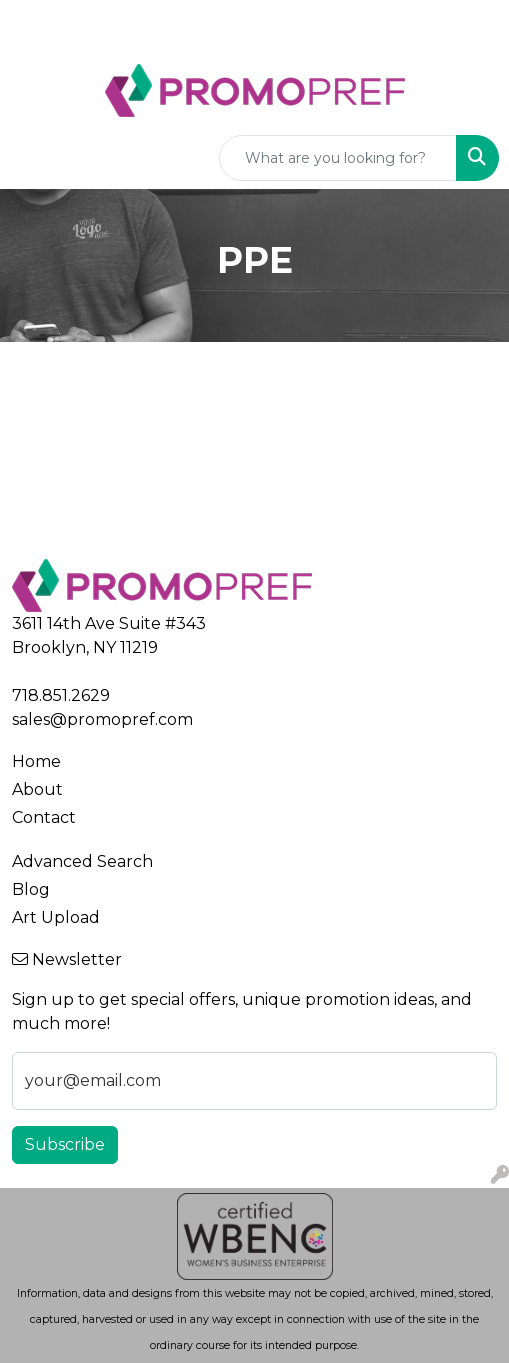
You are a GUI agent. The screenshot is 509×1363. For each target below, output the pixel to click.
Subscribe (65, 1144)
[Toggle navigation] (31, 158)
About (37, 789)
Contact (44, 817)
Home (36, 761)
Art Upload (56, 917)
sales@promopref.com (102, 719)
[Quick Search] (338, 158)
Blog (31, 889)
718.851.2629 (61, 695)
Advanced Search (82, 861)
